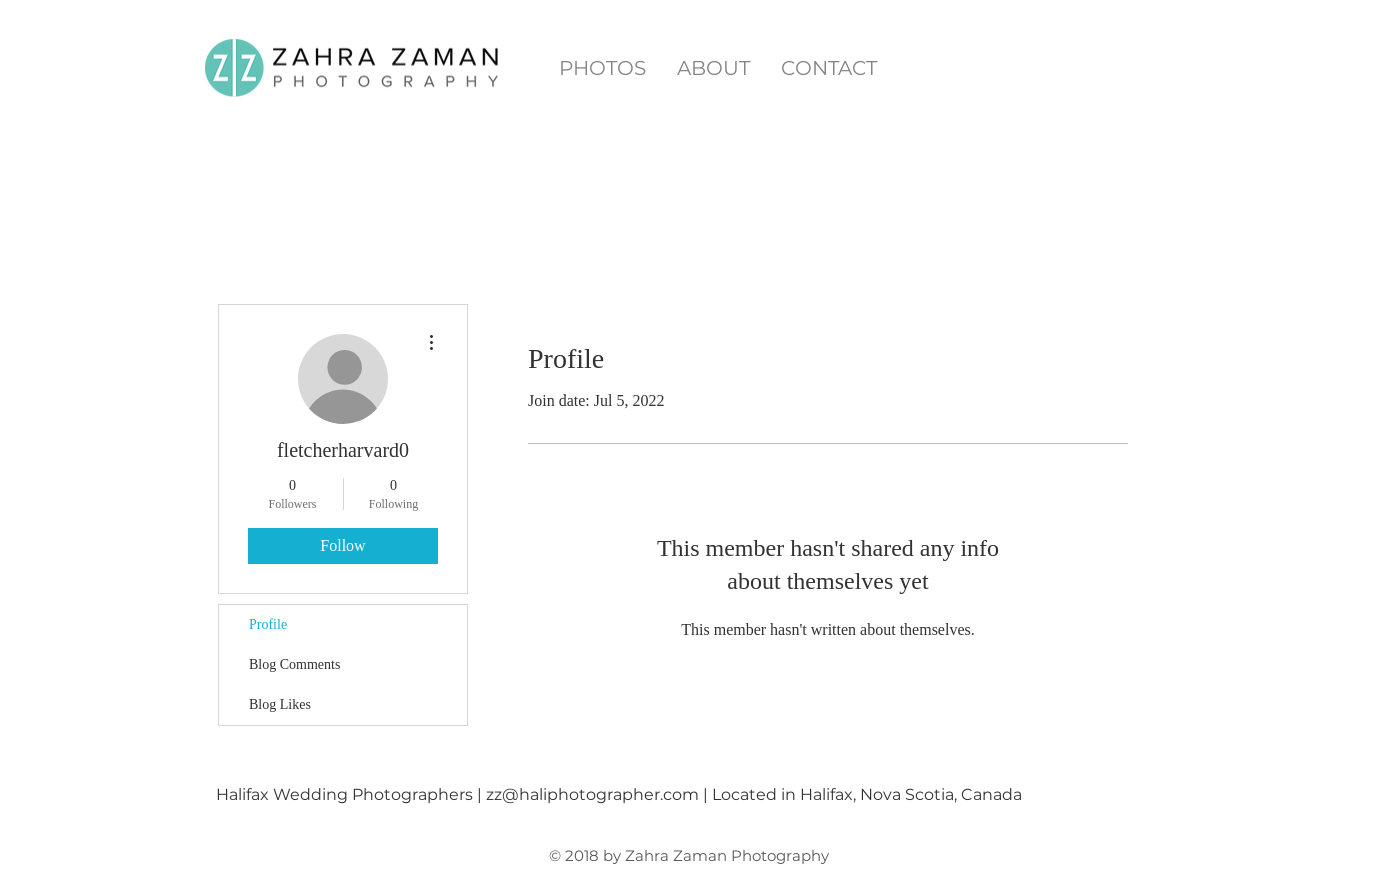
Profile (268, 624)
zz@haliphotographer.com (592, 794)
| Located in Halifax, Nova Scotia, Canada (862, 794)
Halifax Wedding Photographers (344, 794)
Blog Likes (280, 704)
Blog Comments (294, 664)
